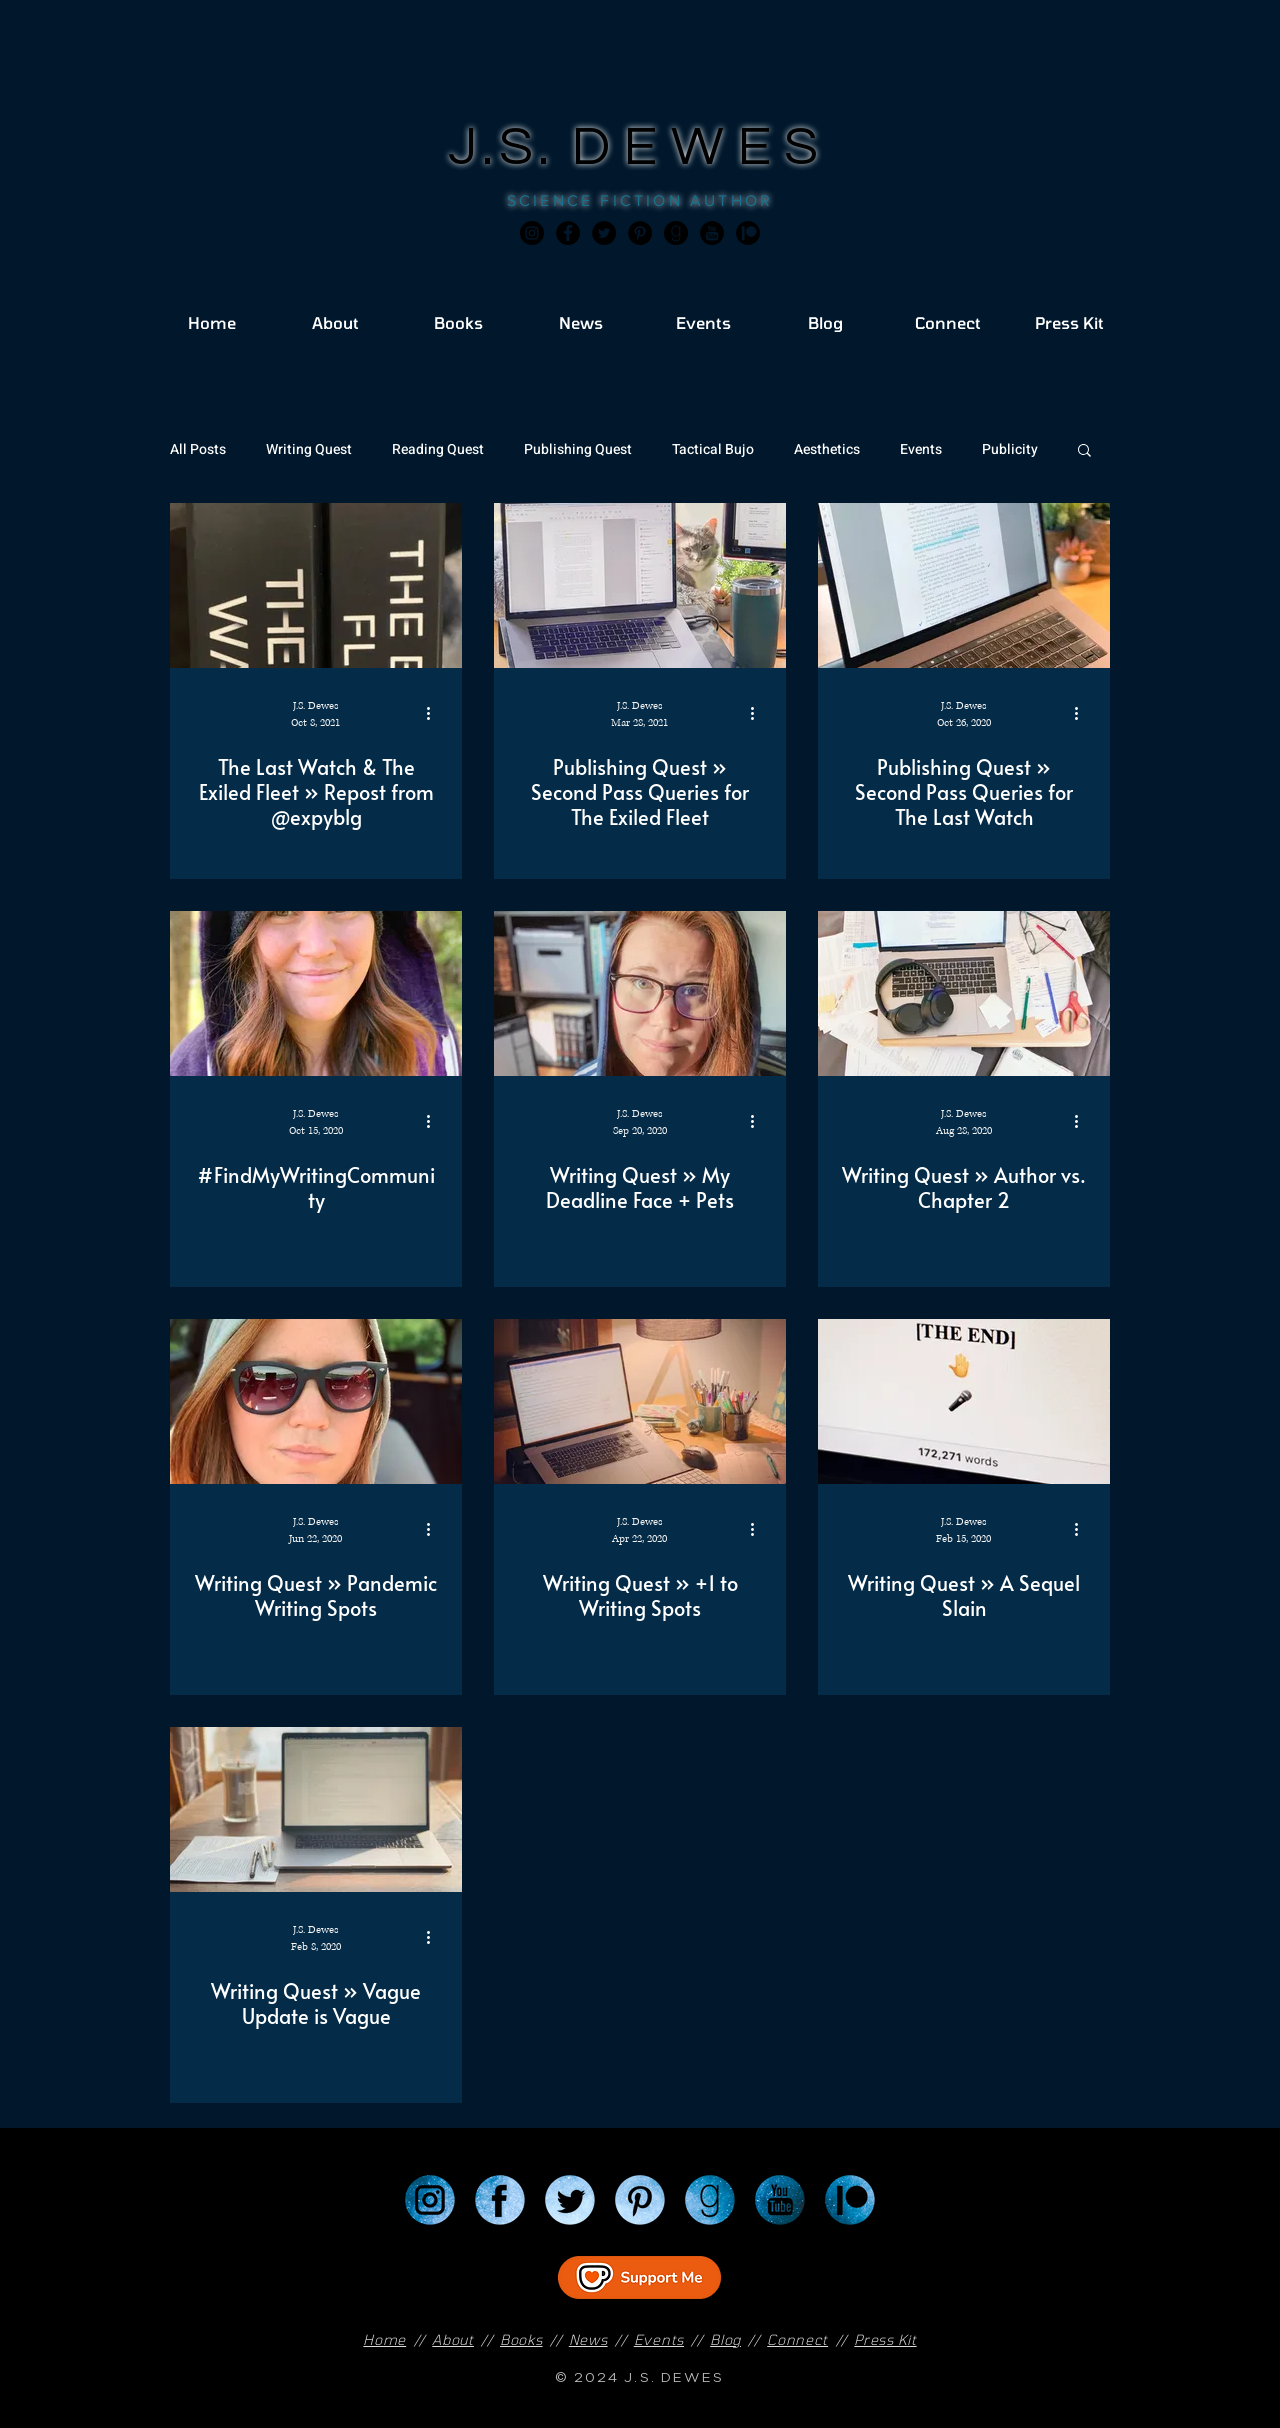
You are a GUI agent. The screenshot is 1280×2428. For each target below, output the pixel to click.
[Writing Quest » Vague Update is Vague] (316, 1809)
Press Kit (885, 2339)
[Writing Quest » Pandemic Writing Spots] (316, 1401)
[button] (1084, 451)
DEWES (702, 147)
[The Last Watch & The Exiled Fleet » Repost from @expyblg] (316, 585)
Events (921, 449)
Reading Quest (438, 449)
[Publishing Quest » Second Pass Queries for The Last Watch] (964, 585)
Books (521, 2339)
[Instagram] (532, 233)
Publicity (1010, 449)
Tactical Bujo (713, 449)
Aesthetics (827, 449)
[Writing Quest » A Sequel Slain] (964, 1401)
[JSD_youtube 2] (712, 233)
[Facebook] (568, 233)
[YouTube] (780, 2200)
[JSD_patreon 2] (748, 233)
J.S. (510, 147)
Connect (797, 2339)
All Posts (198, 449)
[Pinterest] (640, 233)
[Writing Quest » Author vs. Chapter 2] (964, 993)
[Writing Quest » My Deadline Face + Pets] (640, 993)
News (588, 2339)
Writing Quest (309, 449)
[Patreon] (850, 2200)
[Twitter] (604, 233)
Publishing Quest (578, 449)
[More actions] (435, 713)
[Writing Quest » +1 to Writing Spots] (640, 1401)
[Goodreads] (676, 233)
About (453, 2339)
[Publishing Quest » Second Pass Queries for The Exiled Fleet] (640, 585)
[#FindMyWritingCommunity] (316, 993)
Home (384, 2339)
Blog (725, 2339)
